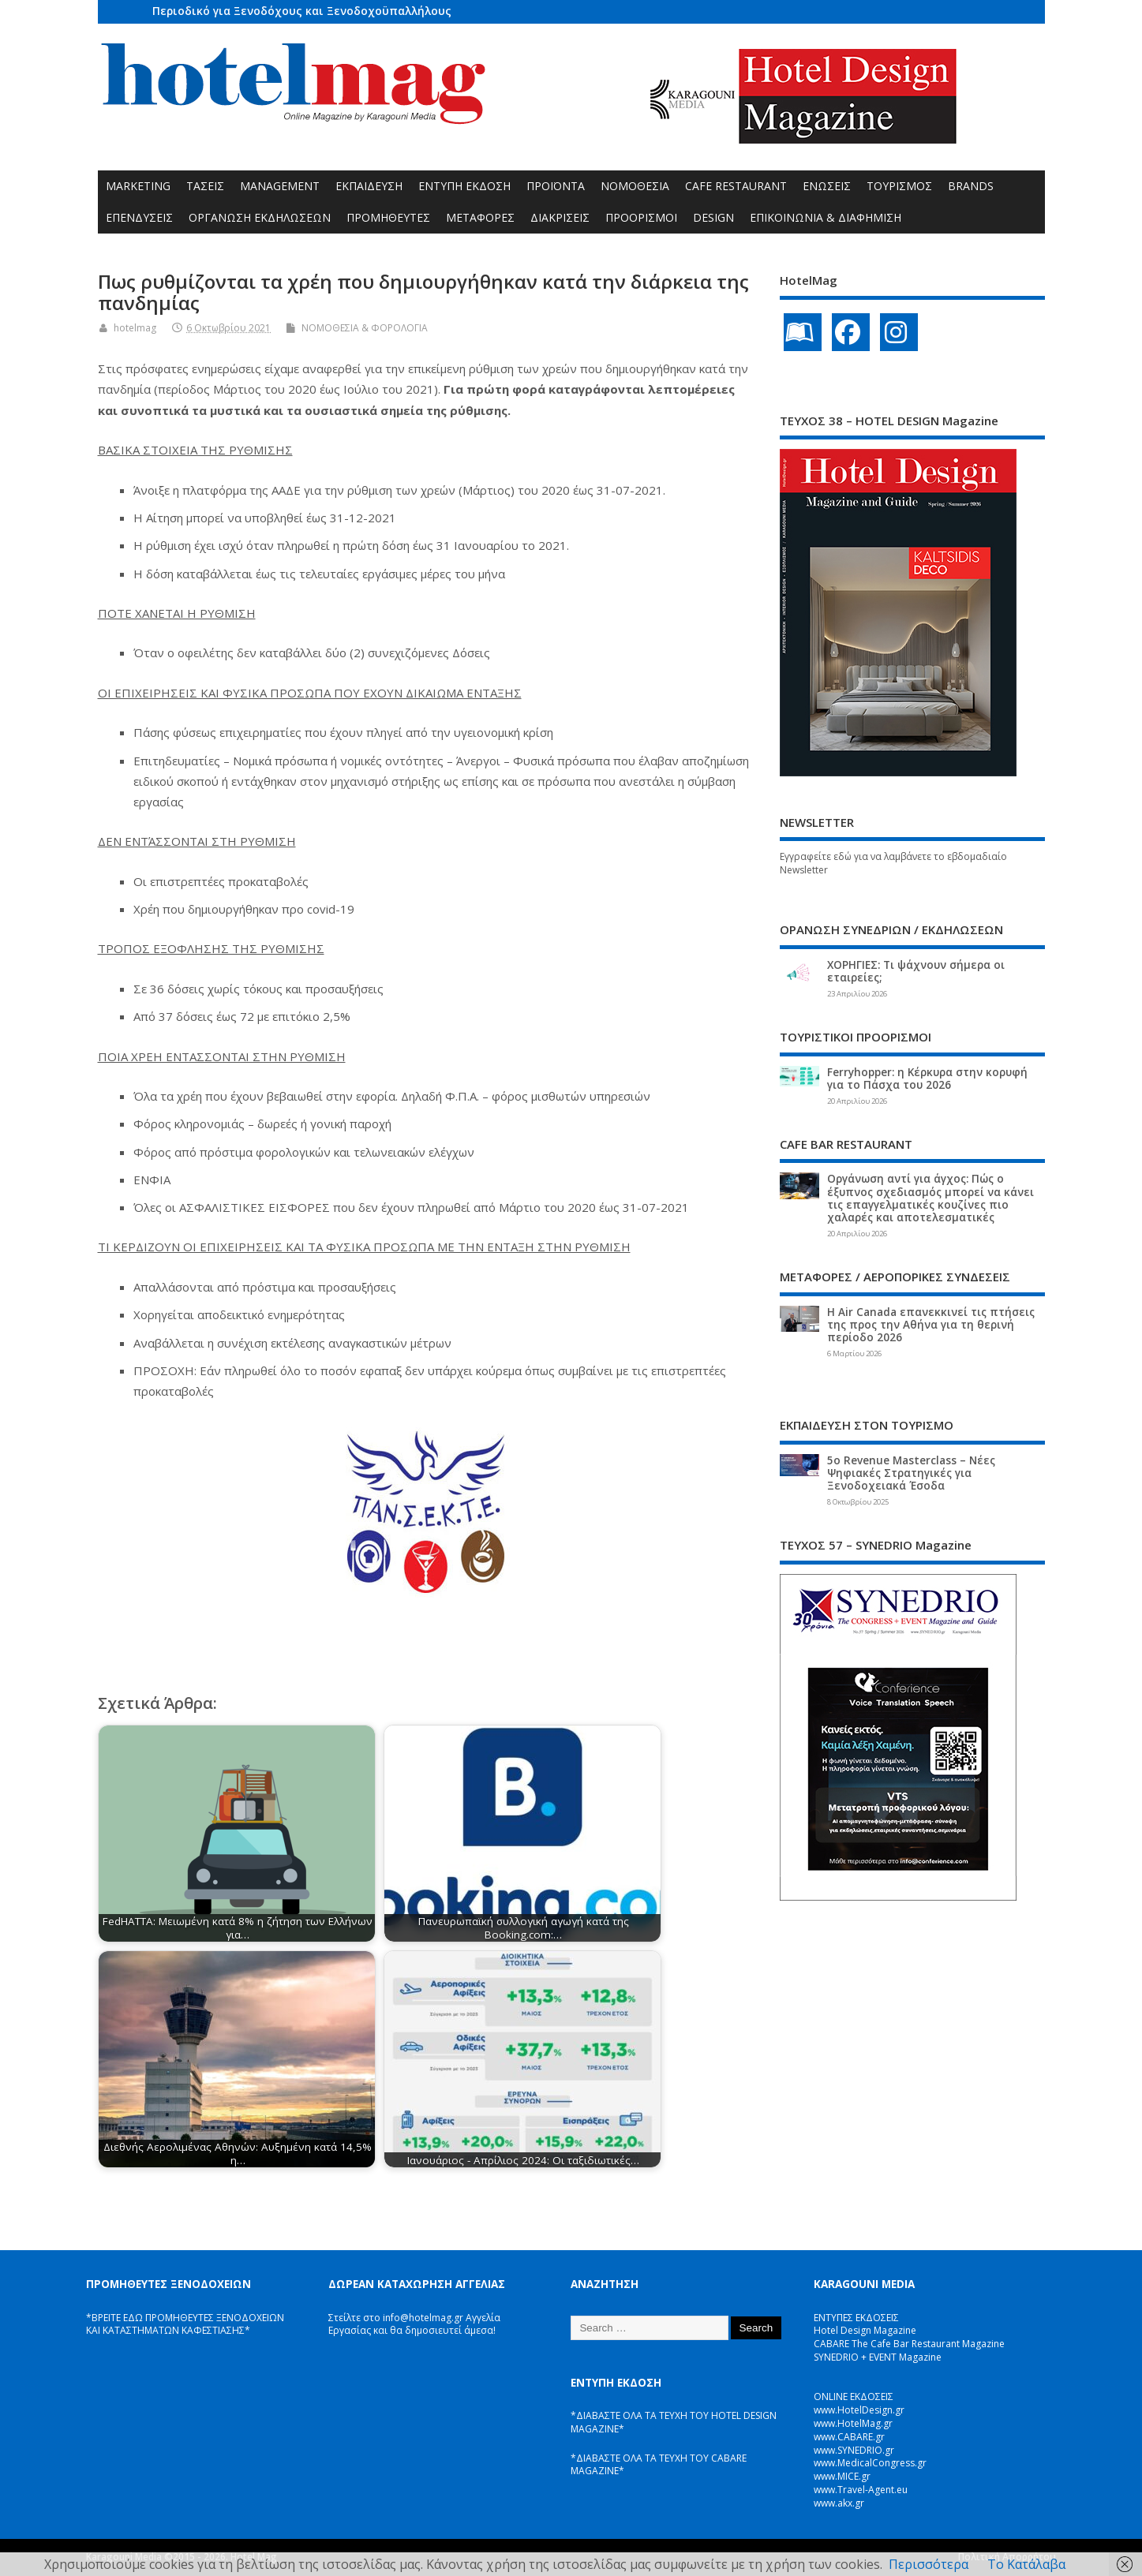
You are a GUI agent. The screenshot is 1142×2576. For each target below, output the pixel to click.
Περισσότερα (928, 2564)
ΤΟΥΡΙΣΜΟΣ (899, 185)
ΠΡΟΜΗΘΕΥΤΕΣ (388, 217)
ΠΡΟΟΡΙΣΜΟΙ (641, 217)
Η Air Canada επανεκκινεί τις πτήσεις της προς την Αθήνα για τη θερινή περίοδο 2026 (931, 1324)
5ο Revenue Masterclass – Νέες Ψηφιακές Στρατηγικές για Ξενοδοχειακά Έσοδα (911, 1473)
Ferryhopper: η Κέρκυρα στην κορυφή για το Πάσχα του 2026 (927, 1078)
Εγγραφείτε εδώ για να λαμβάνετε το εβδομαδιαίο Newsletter (893, 863)
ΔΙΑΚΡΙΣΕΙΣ (560, 217)
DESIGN (713, 217)
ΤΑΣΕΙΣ (205, 185)
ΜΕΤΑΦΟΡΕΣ (480, 217)
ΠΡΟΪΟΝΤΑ (555, 185)
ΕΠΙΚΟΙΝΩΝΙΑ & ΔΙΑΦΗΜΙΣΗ (825, 217)
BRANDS (971, 185)
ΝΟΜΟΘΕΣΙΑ (635, 185)
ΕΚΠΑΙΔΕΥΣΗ (369, 185)
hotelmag (135, 328)
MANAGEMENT (280, 185)
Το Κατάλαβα (1026, 2564)
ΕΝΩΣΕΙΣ (827, 185)
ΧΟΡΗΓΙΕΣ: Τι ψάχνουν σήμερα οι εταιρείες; (916, 971)
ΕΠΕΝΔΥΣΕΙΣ (139, 217)
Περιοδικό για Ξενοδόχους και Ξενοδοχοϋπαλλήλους (301, 10)
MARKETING (138, 185)
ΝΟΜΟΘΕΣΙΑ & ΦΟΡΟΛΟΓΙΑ (364, 328)
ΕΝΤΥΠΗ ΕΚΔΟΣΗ (464, 185)
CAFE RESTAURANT (736, 185)
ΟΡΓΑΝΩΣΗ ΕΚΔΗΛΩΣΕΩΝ (260, 217)
